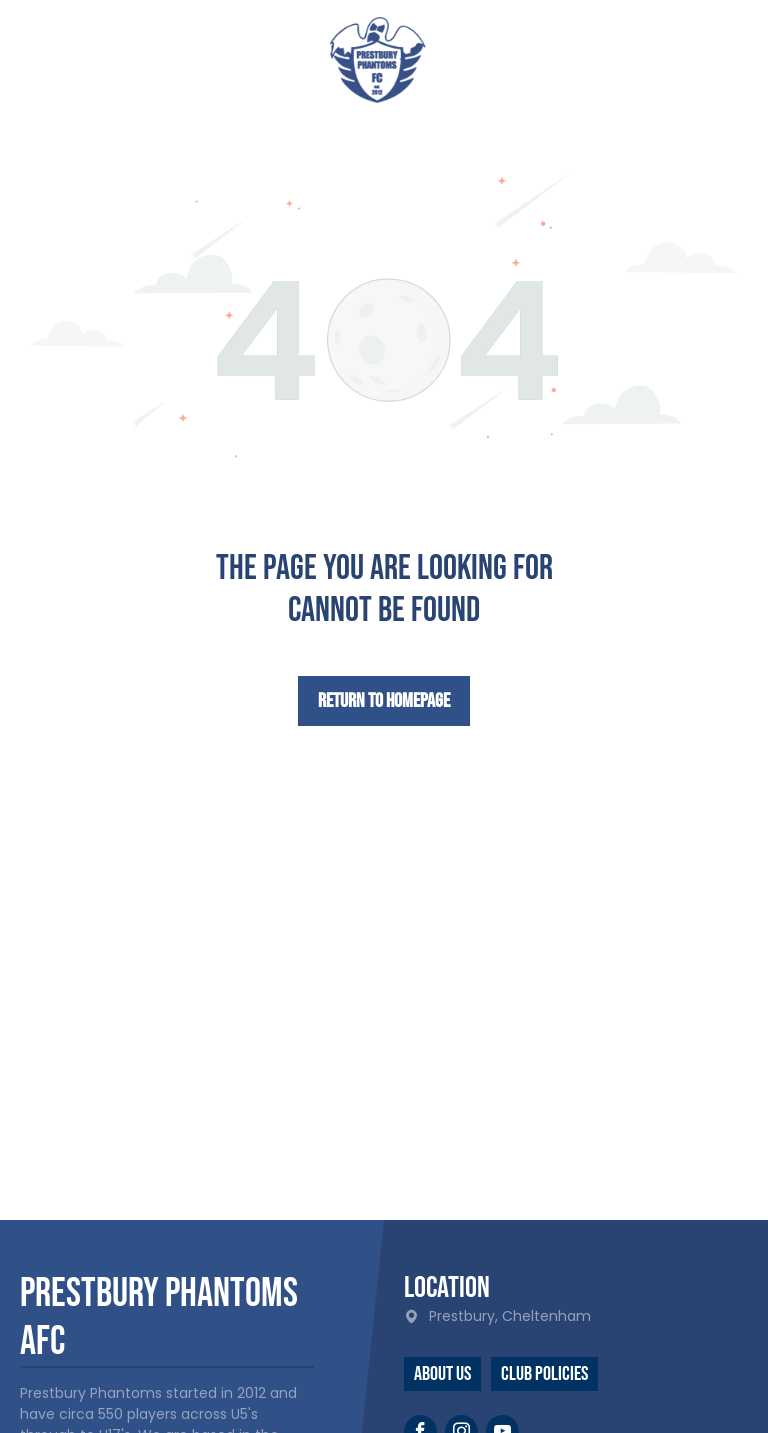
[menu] (724, 53)
